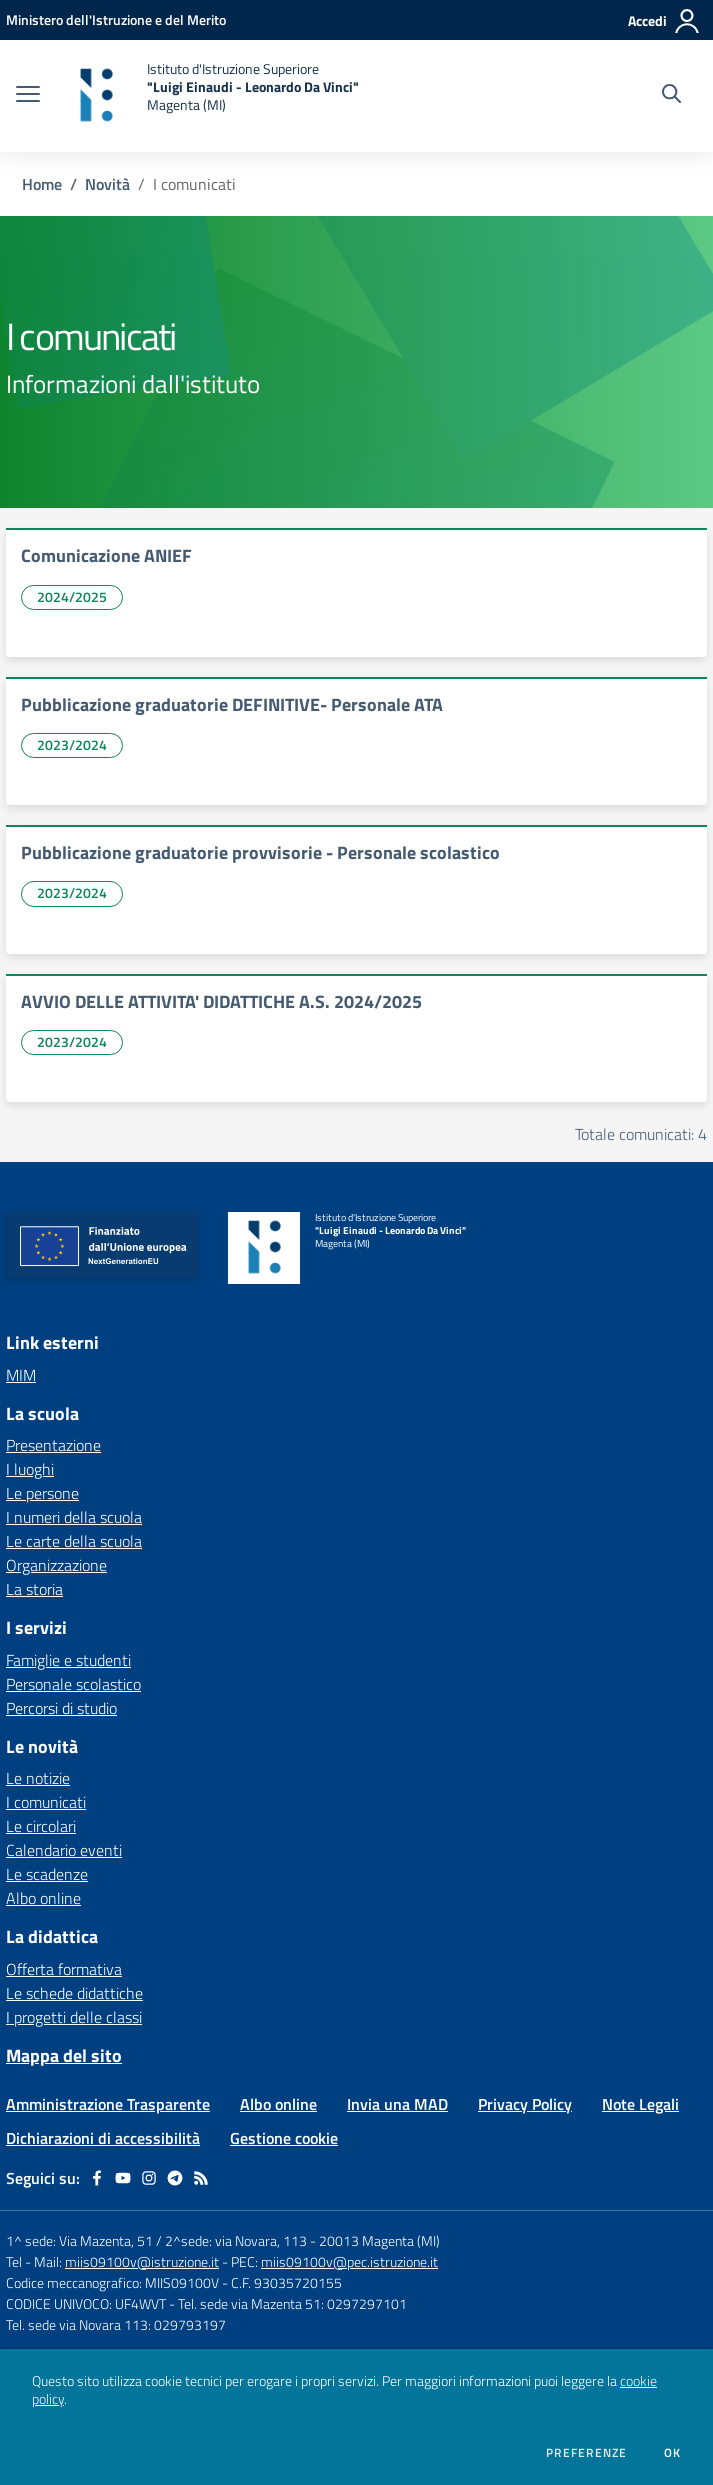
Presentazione (53, 1445)
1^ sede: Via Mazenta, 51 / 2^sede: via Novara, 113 (156, 2240)
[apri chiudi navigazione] (28, 96)
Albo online (43, 1898)
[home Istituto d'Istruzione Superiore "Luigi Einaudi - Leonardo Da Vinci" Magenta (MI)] (209, 96)
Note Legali (640, 2104)
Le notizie (38, 1778)
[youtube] (123, 2178)
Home (42, 184)
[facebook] (97, 2178)
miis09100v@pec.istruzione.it (349, 2261)
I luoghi (30, 1469)
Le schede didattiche (74, 1993)
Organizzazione (56, 1565)
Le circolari (41, 1826)
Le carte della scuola (74, 1541)
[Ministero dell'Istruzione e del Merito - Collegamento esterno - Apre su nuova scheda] (116, 19)
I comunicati (46, 1802)
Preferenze (586, 2453)
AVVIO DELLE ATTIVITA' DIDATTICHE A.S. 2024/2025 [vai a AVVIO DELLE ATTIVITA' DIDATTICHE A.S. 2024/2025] (221, 1001)
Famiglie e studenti (68, 1660)
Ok (673, 2453)
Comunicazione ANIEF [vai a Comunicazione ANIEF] (106, 555)
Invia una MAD (397, 2104)
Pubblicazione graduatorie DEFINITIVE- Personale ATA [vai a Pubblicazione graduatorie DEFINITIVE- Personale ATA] (232, 704)
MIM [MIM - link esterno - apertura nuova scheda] (21, 1375)
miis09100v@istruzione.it (142, 2261)
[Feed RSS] (201, 2178)
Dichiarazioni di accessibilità (103, 2138)
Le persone (42, 1493)
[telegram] (175, 2178)
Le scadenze (47, 1874)
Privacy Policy (525, 2104)
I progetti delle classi (74, 2017)
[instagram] (149, 2178)
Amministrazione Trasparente (108, 2104)
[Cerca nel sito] (671, 96)
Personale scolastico (73, 1684)
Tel (15, 2261)
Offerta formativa (64, 1969)
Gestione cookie (284, 2138)
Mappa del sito (64, 2055)
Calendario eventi (64, 1850)
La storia (34, 1589)
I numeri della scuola (74, 1517)
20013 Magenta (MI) (379, 2240)
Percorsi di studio (61, 1708)
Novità (107, 184)
